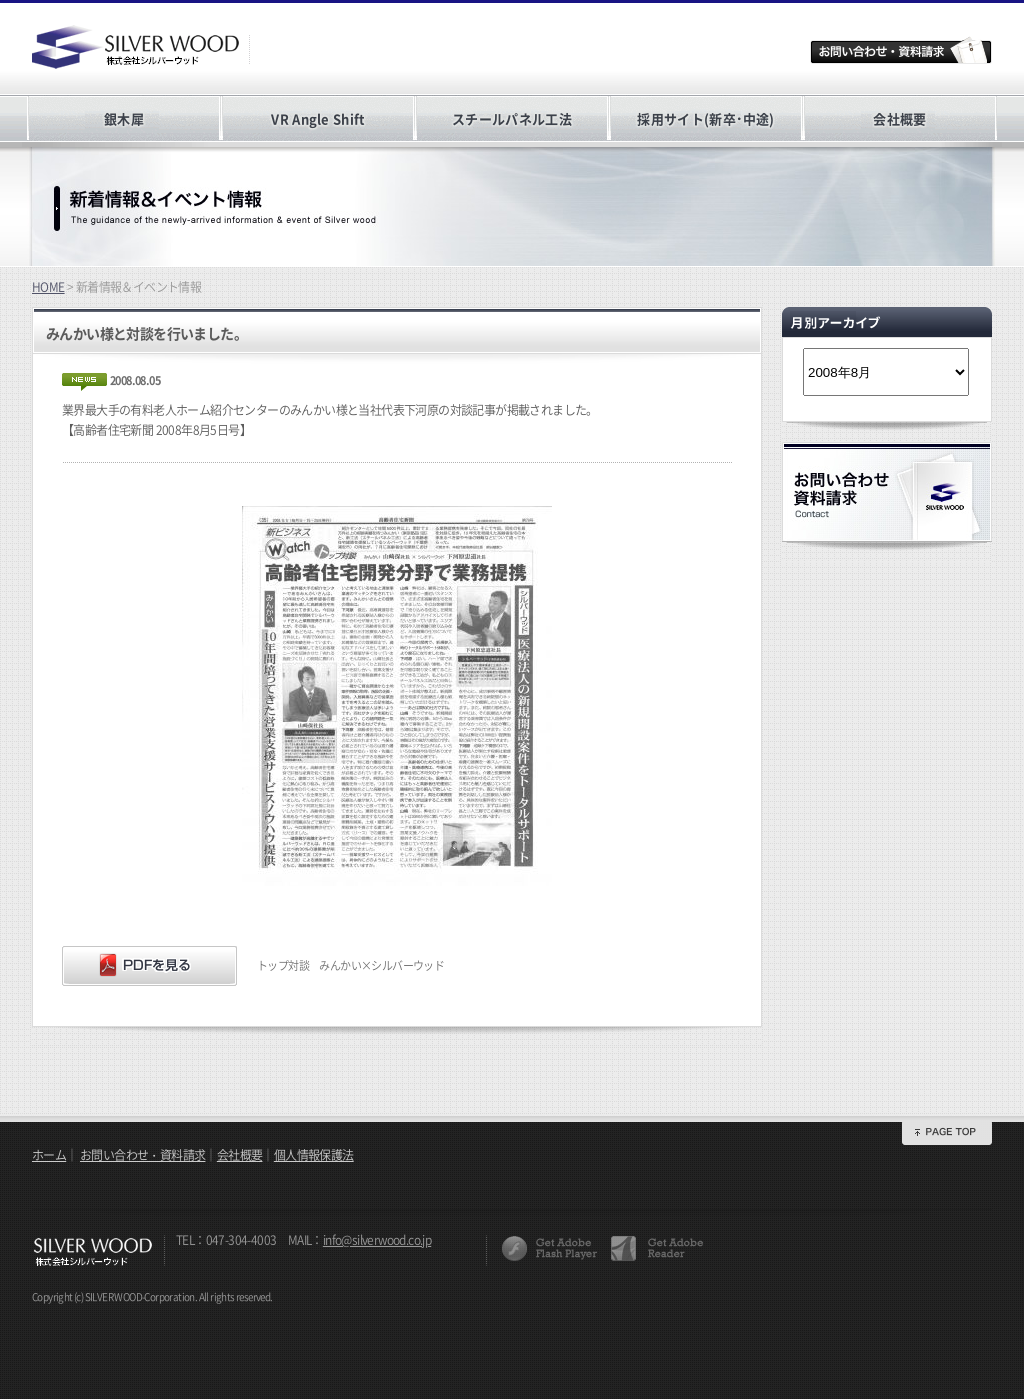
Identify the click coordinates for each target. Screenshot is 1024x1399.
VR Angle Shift (317, 118)
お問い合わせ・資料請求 (142, 1155)
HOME (48, 287)
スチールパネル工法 (512, 118)
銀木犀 (124, 118)
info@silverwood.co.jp (377, 1240)
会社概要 (899, 118)
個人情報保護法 (314, 1155)
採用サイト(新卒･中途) (705, 118)
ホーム (49, 1155)
